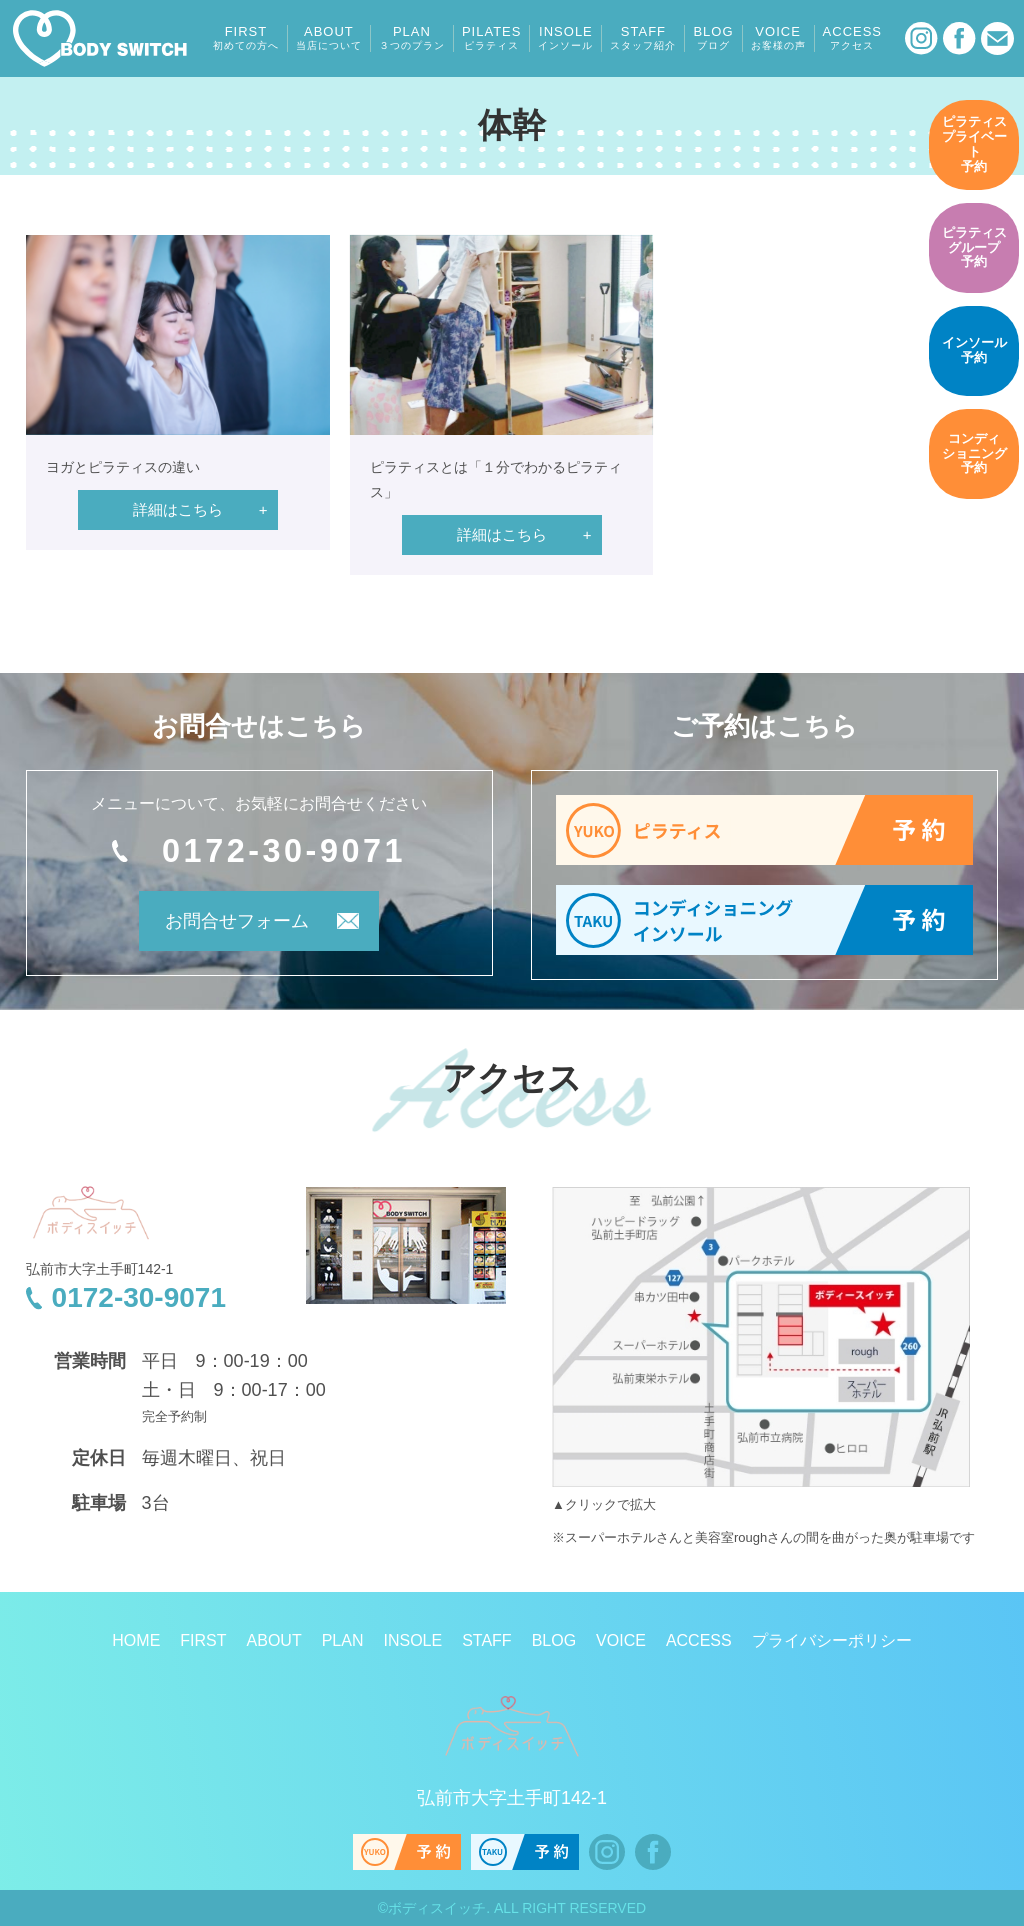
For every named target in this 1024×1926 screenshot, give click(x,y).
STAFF (643, 38)
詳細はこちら (178, 509)
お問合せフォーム (232, 923)
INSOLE (565, 38)
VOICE (778, 38)
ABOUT (329, 38)
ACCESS (852, 38)
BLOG (713, 38)
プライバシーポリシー (832, 1640)
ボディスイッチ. (439, 1908)
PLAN (412, 38)
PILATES (492, 38)
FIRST (246, 38)
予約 (974, 144)
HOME (136, 1640)
